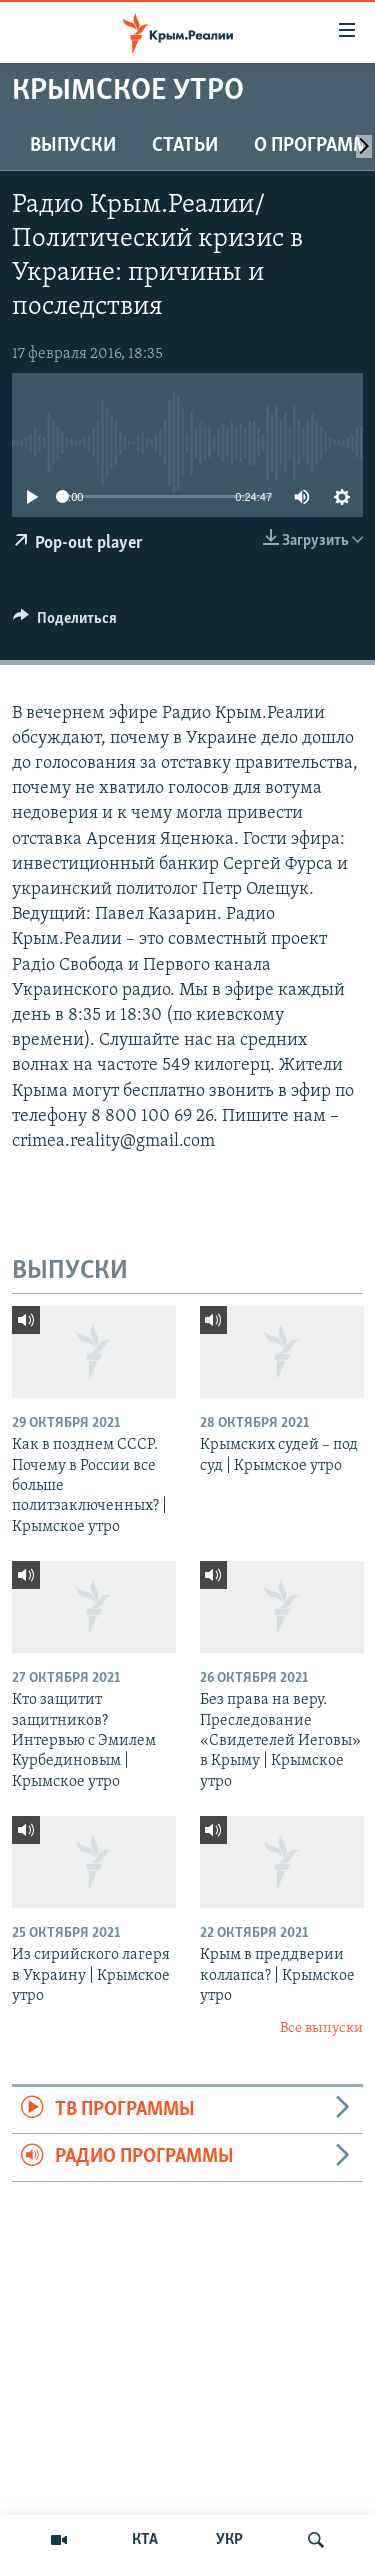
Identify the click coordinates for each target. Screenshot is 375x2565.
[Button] (65, 623)
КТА (145, 2540)
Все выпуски (321, 2028)
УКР (229, 2540)
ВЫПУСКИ (73, 146)
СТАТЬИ (185, 146)
